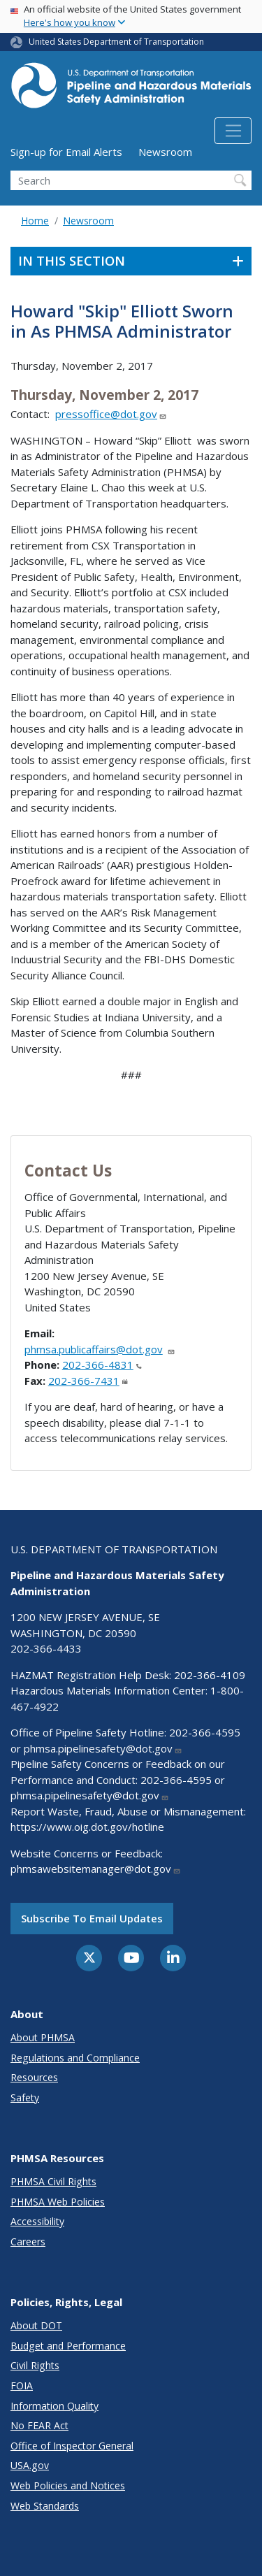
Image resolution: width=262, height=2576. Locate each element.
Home (35, 220)
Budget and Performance (68, 2345)
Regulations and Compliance (75, 2057)
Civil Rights (34, 2365)
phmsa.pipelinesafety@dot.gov (103, 1748)
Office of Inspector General (71, 2445)
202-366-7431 (88, 1381)
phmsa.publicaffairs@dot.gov (99, 1349)
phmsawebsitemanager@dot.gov (95, 1869)
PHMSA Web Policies (57, 2201)
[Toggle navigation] (233, 130)
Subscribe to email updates (92, 1918)
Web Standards (44, 2505)
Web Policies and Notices (67, 2485)
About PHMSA (42, 2037)
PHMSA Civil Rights (53, 2181)
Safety (24, 2097)
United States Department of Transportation (116, 42)
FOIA (21, 2385)
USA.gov (29, 2465)
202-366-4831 (102, 1365)
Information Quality (54, 2405)
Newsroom (165, 152)
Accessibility (37, 2221)
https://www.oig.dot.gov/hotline (87, 1827)
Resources (34, 2077)
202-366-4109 (209, 1675)
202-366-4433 (46, 1648)
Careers (27, 2241)
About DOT (36, 2325)
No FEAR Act (39, 2425)
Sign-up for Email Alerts (66, 152)
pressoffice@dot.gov (111, 414)
